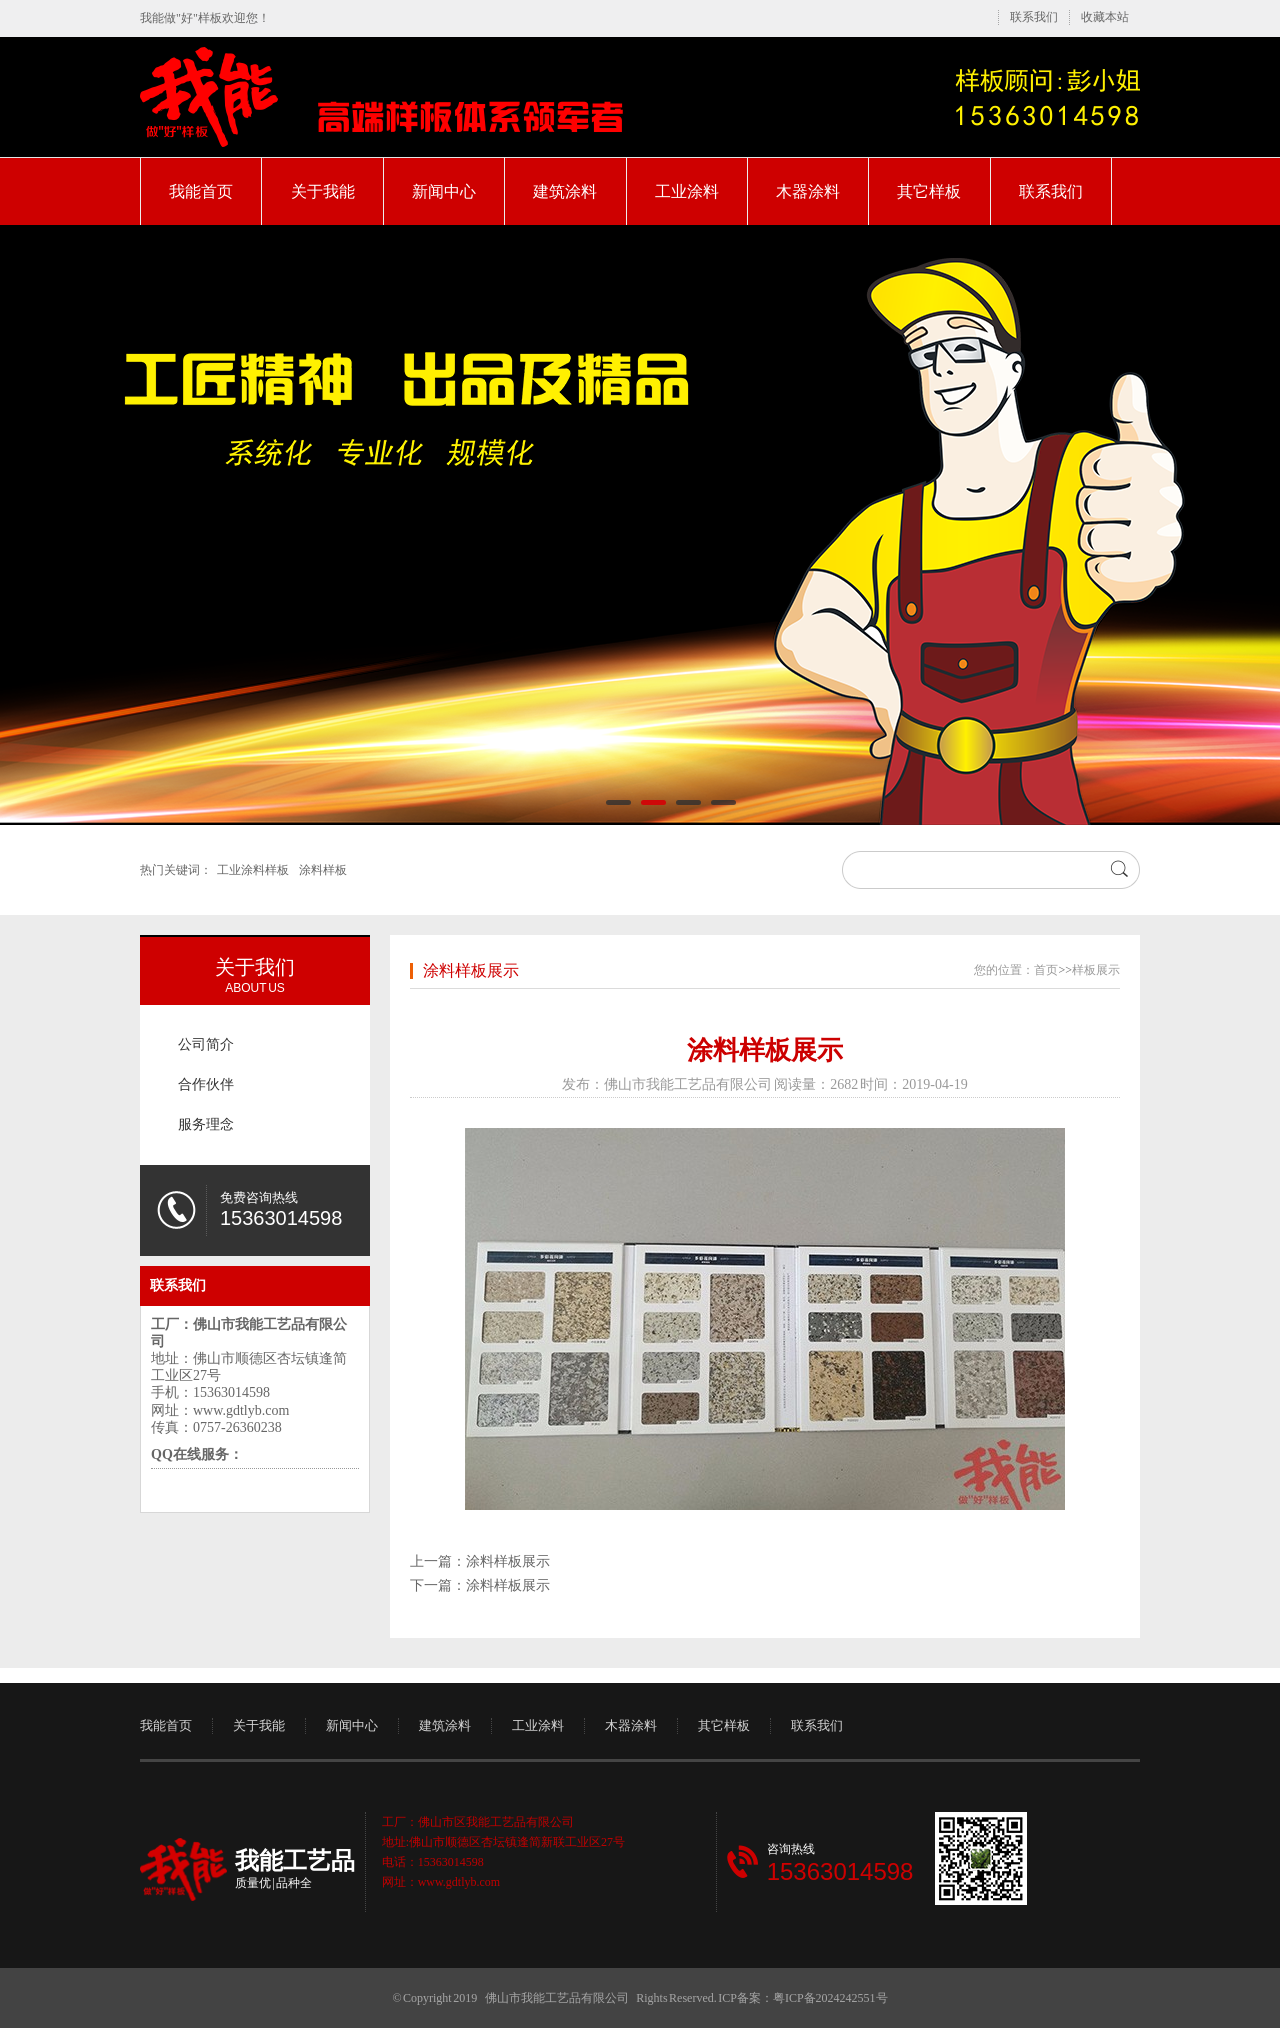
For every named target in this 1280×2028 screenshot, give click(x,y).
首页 (1046, 970)
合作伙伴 (206, 1084)
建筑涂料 (565, 191)
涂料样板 (323, 870)
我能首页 (201, 191)
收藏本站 (1105, 17)
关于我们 (255, 967)
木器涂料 (808, 191)
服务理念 (206, 1124)
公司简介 (206, 1044)
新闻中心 (444, 191)
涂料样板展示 (471, 970)
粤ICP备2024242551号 (830, 1998)
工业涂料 (687, 191)
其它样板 (929, 191)
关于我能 (323, 191)
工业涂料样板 (253, 870)
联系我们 (1034, 17)
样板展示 (1096, 970)
